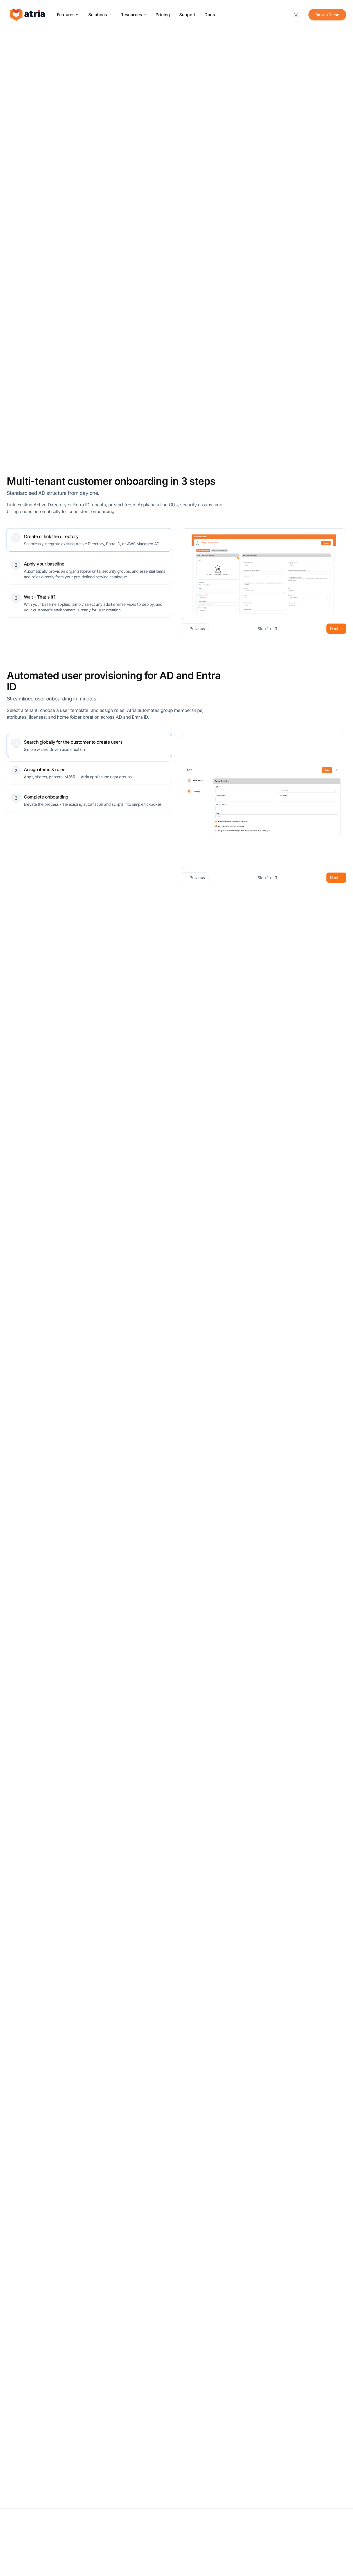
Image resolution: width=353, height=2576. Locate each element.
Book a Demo (327, 14)
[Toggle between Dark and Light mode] (296, 14)
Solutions (100, 14)
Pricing (163, 14)
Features (68, 14)
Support (187, 14)
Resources (133, 14)
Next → (336, 628)
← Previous (195, 628)
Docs (209, 14)
